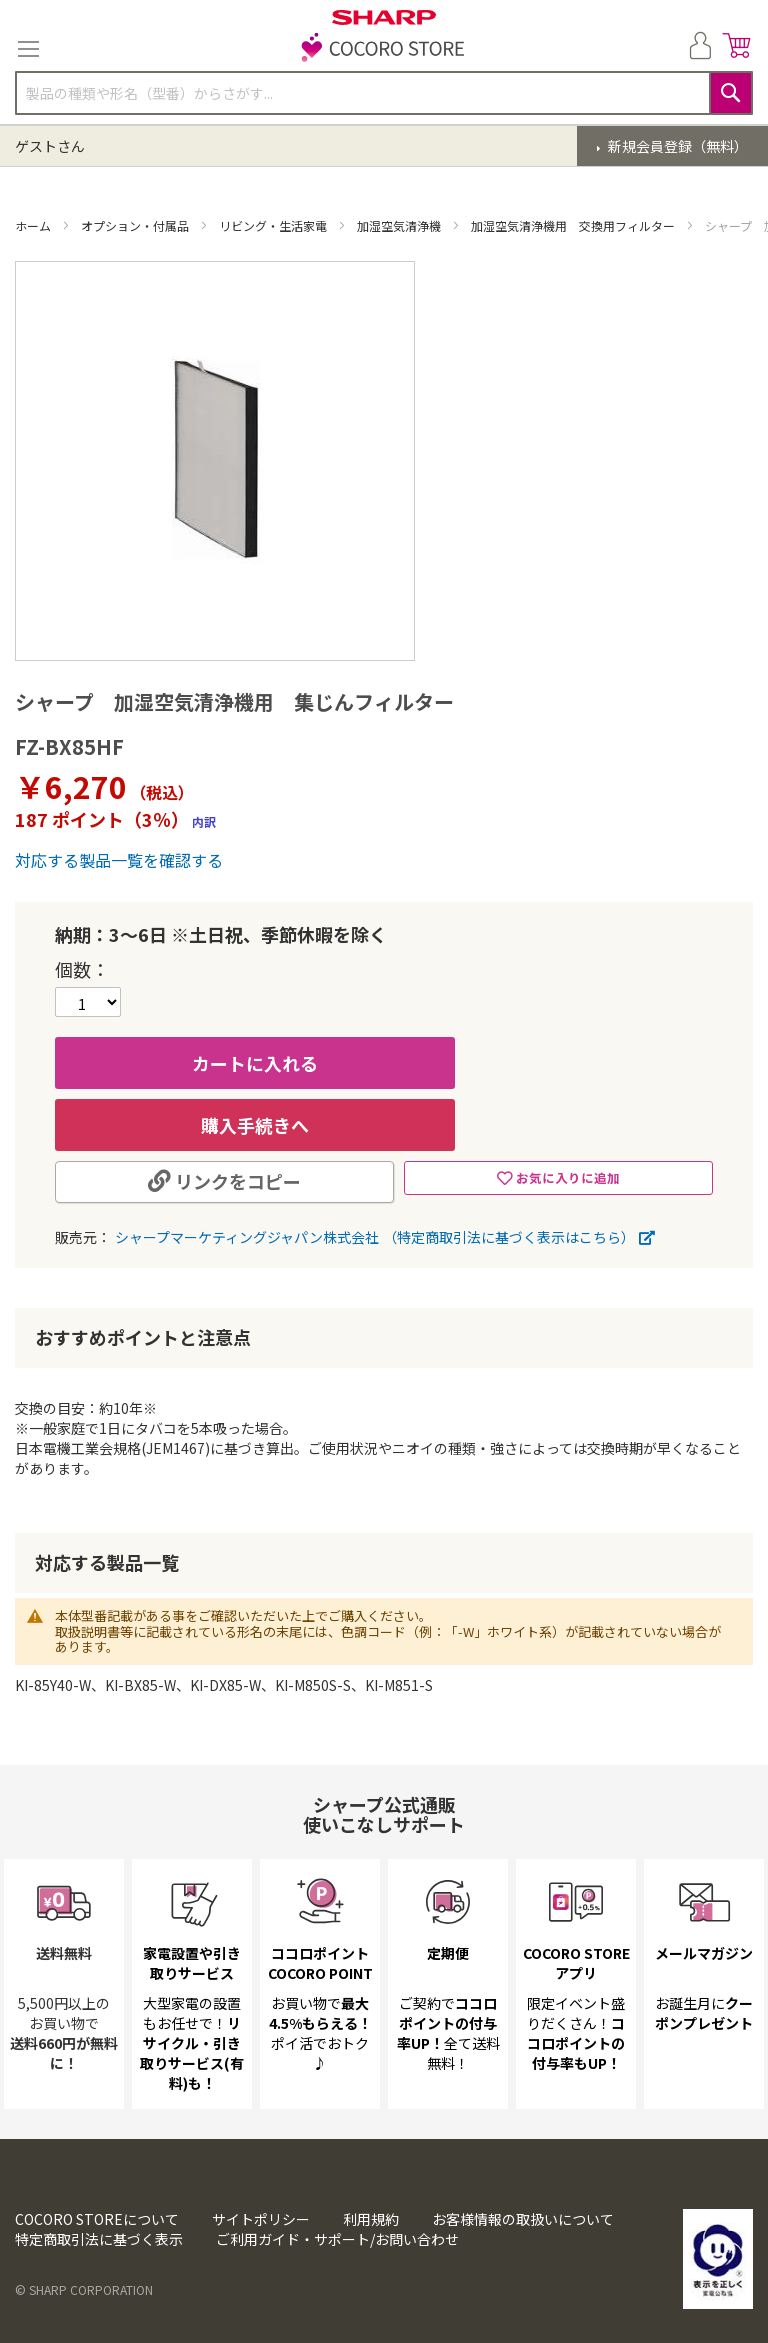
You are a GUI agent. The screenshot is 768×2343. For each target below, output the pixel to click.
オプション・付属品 (136, 225)
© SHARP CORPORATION (84, 2289)
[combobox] (384, 93)
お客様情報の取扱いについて (523, 2219)
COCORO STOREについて (97, 2219)
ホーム (34, 225)
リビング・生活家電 (274, 225)
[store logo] (384, 49)
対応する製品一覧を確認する (119, 860)
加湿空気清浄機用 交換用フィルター (574, 225)
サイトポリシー (261, 2219)
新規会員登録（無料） (676, 146)
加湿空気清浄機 (400, 225)
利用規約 (371, 2219)
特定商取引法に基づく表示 (99, 2239)
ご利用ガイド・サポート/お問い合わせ (337, 2239)
